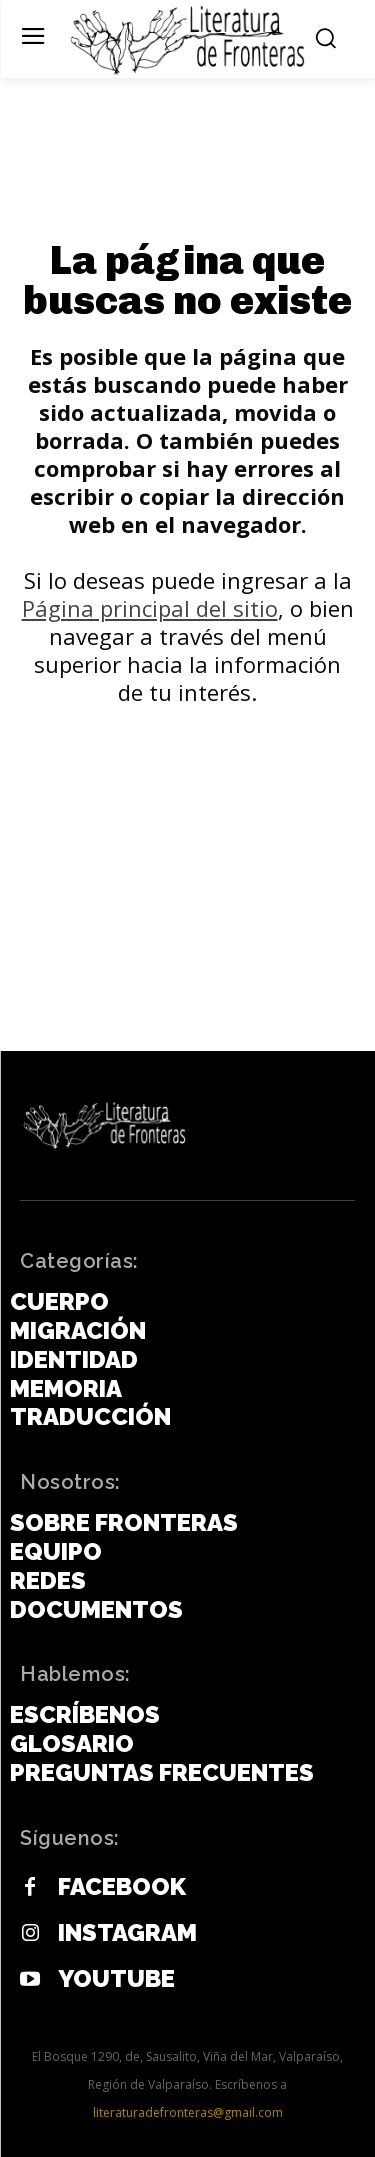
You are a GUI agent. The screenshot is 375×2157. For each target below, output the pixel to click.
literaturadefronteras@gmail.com (188, 2112)
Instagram (127, 1933)
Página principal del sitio (150, 608)
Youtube (116, 1979)
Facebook (122, 1887)
